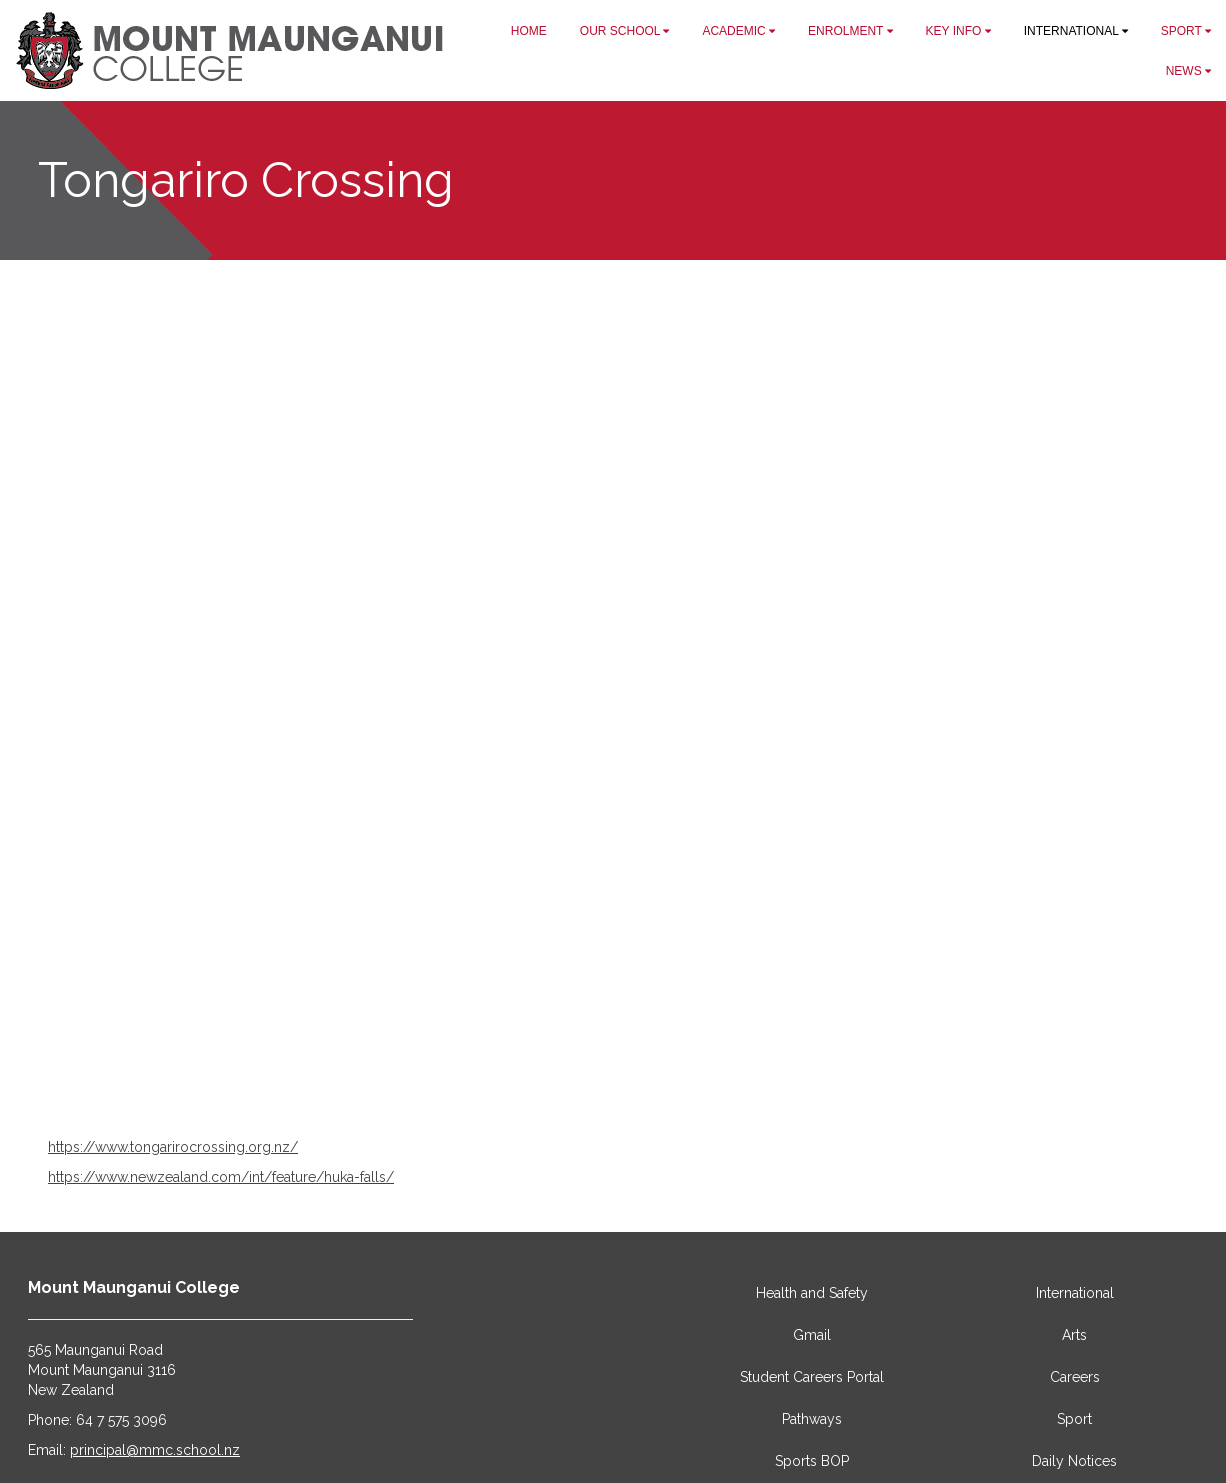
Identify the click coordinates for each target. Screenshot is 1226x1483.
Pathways (812, 1419)
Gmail (812, 1335)
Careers (1075, 1377)
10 (636, 1086)
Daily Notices (1074, 1461)
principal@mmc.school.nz (155, 1450)
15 (719, 1086)
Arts (1074, 1335)
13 (686, 1086)
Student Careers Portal (812, 1377)
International (1075, 1293)
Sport (1074, 1419)
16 (736, 1086)
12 (669, 1086)
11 (652, 1086)
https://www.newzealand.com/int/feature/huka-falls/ (221, 1177)
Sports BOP (812, 1461)
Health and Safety (812, 1293)
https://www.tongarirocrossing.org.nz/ (173, 1147)
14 (703, 1086)
